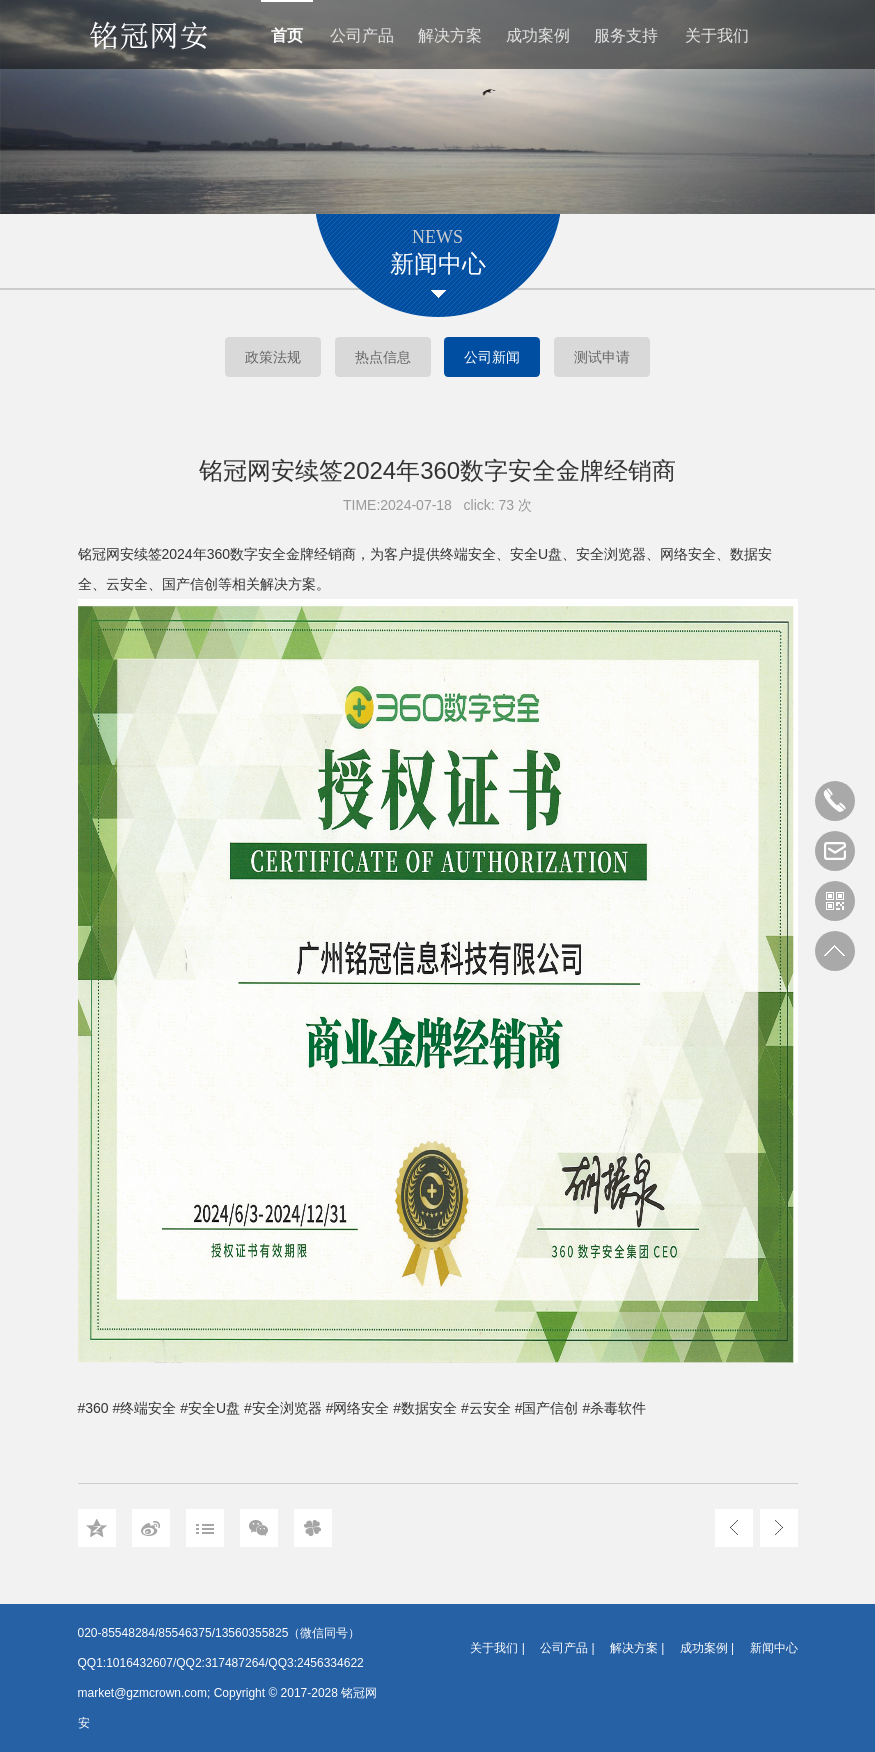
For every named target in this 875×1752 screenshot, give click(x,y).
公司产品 (362, 35)
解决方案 (450, 35)
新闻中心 (774, 1648)
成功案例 (538, 35)
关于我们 (717, 35)
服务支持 (626, 35)
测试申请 (602, 357)
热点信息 (383, 357)
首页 (287, 35)
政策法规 (273, 357)
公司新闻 (492, 357)
